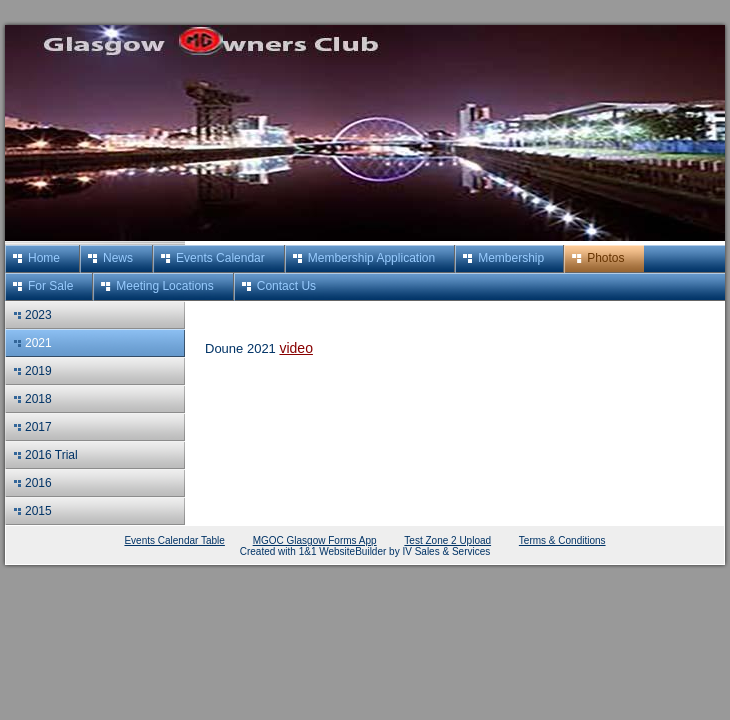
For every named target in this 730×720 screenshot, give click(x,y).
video (295, 348)
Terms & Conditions (562, 540)
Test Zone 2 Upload (447, 540)
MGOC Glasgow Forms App (315, 540)
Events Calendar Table (174, 540)
